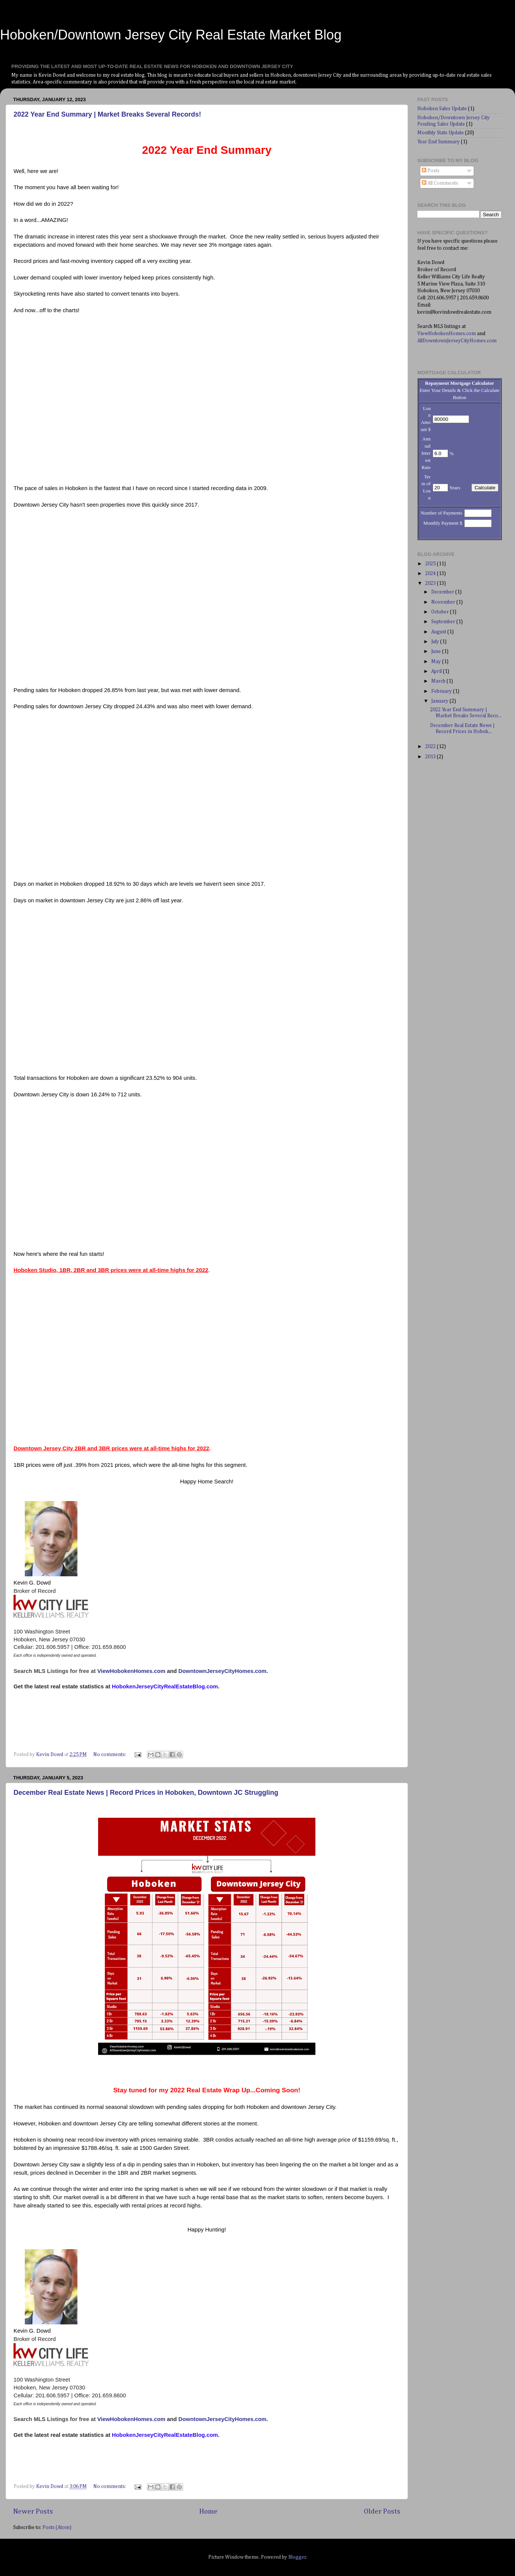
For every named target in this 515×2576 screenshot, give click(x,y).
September (443, 621)
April (437, 671)
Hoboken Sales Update (442, 108)
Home (208, 2511)
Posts (430, 170)
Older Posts (382, 2511)
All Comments (440, 183)
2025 (431, 563)
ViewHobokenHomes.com (131, 1671)
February (442, 691)
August (439, 632)
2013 (431, 756)
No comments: (110, 1754)
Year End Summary (438, 141)
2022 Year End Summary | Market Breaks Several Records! (107, 114)
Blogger (297, 2557)
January (440, 701)
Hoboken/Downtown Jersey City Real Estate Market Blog (170, 35)
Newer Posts (33, 2511)
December (443, 592)
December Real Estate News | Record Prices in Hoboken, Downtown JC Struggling (146, 1792)
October (440, 612)
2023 (431, 583)
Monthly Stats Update (440, 132)
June (436, 651)
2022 (431, 746)
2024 (431, 573)
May (436, 661)
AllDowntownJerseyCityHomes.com (457, 340)
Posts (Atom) (56, 2527)
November (443, 602)
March (439, 681)
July (435, 641)
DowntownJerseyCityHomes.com (223, 1671)
